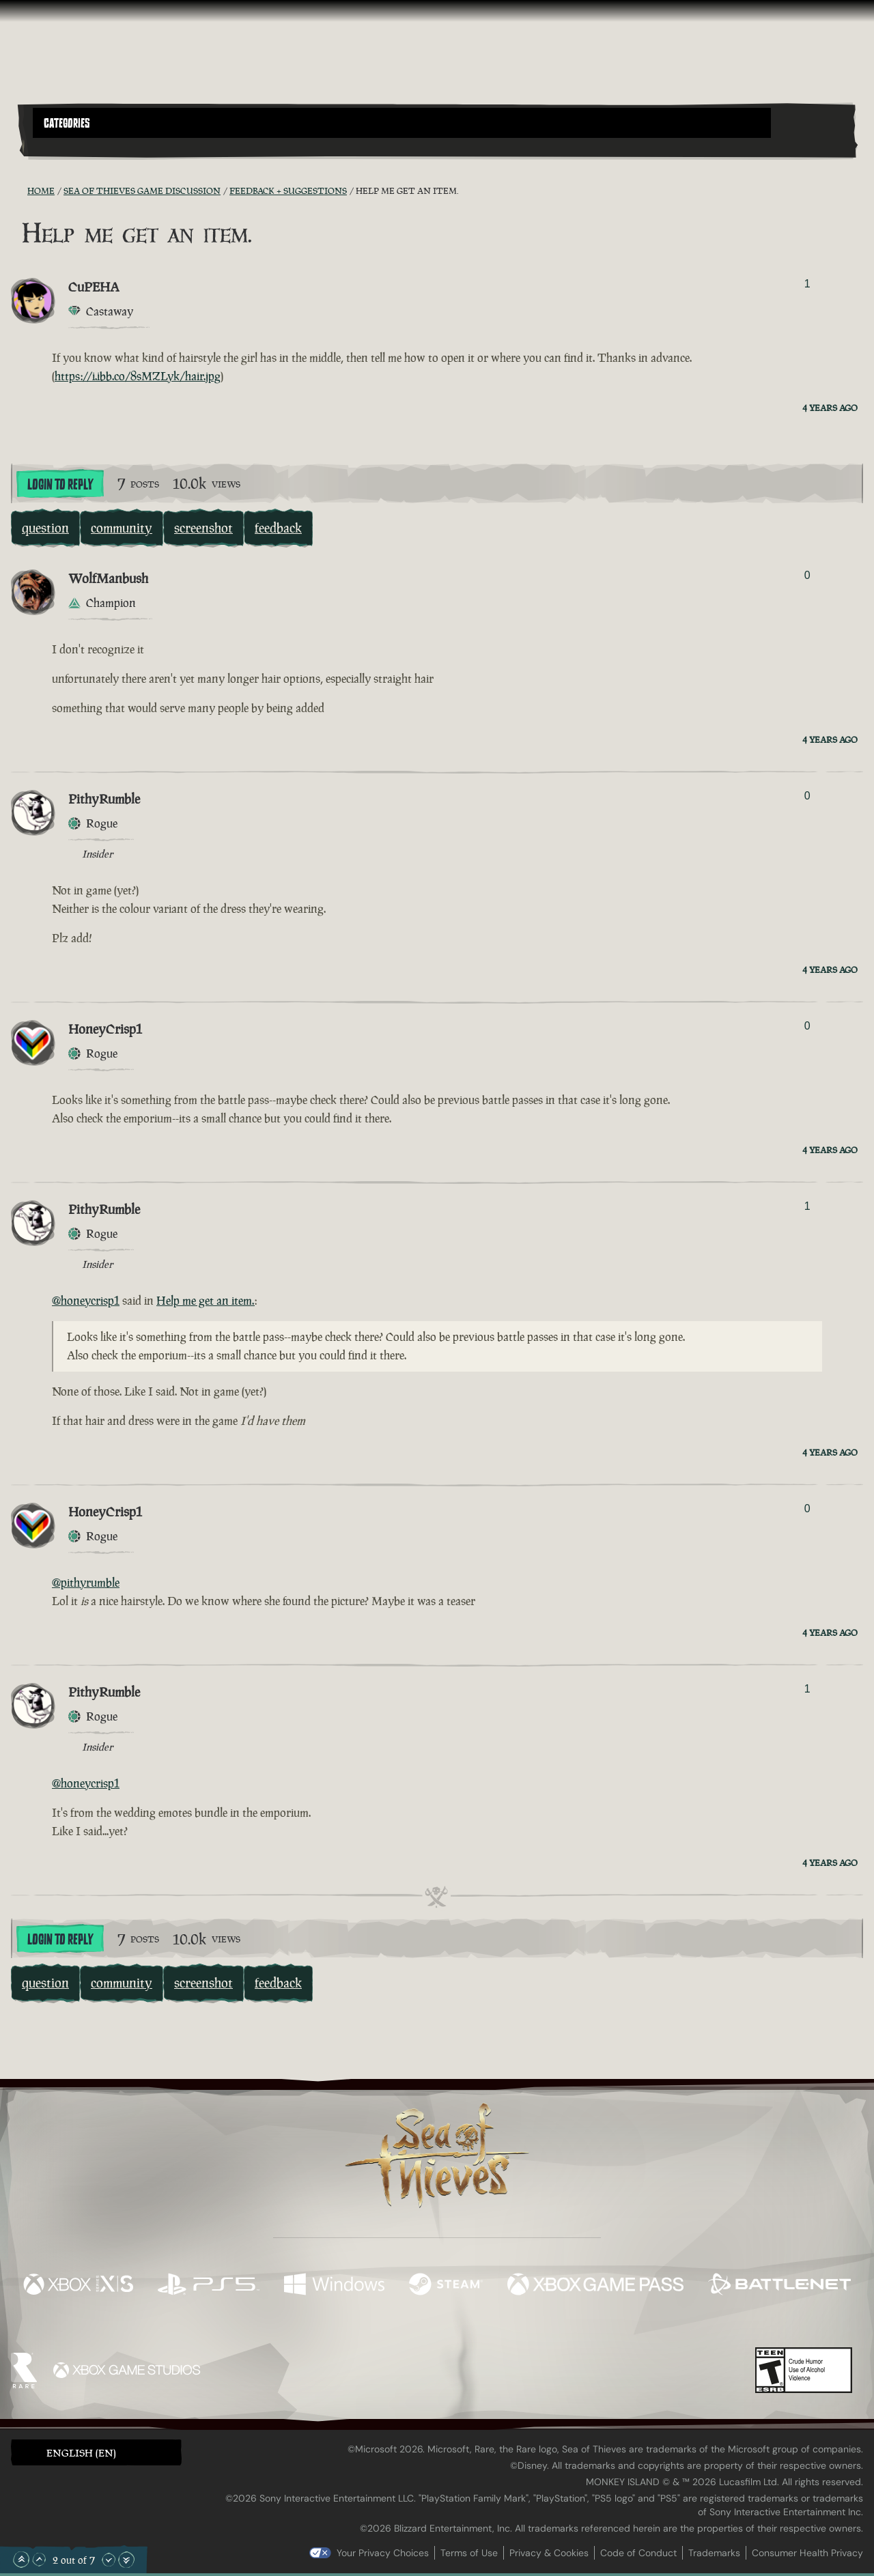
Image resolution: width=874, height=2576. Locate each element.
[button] (402, 123)
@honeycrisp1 (85, 1300)
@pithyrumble (85, 1582)
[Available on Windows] (334, 2286)
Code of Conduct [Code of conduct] (638, 2553)
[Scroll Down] (108, 2559)
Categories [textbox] (67, 123)
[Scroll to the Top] (21, 2559)
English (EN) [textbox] (81, 2452)
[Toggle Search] (65, 146)
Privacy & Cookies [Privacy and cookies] (549, 2553)
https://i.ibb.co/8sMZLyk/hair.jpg (138, 376)
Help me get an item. (205, 1300)
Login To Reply (60, 485)
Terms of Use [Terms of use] (469, 2553)
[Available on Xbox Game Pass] (595, 2286)
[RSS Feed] (19, 190)
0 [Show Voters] (807, 575)
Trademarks (714, 2553)
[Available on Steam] (446, 2286)
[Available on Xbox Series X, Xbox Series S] (78, 2286)
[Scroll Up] (39, 2559)
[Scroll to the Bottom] (126, 2559)
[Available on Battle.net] (779, 2286)
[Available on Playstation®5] (208, 2286)
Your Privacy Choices (383, 2553)
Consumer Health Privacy (807, 2553)
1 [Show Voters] (807, 283)
